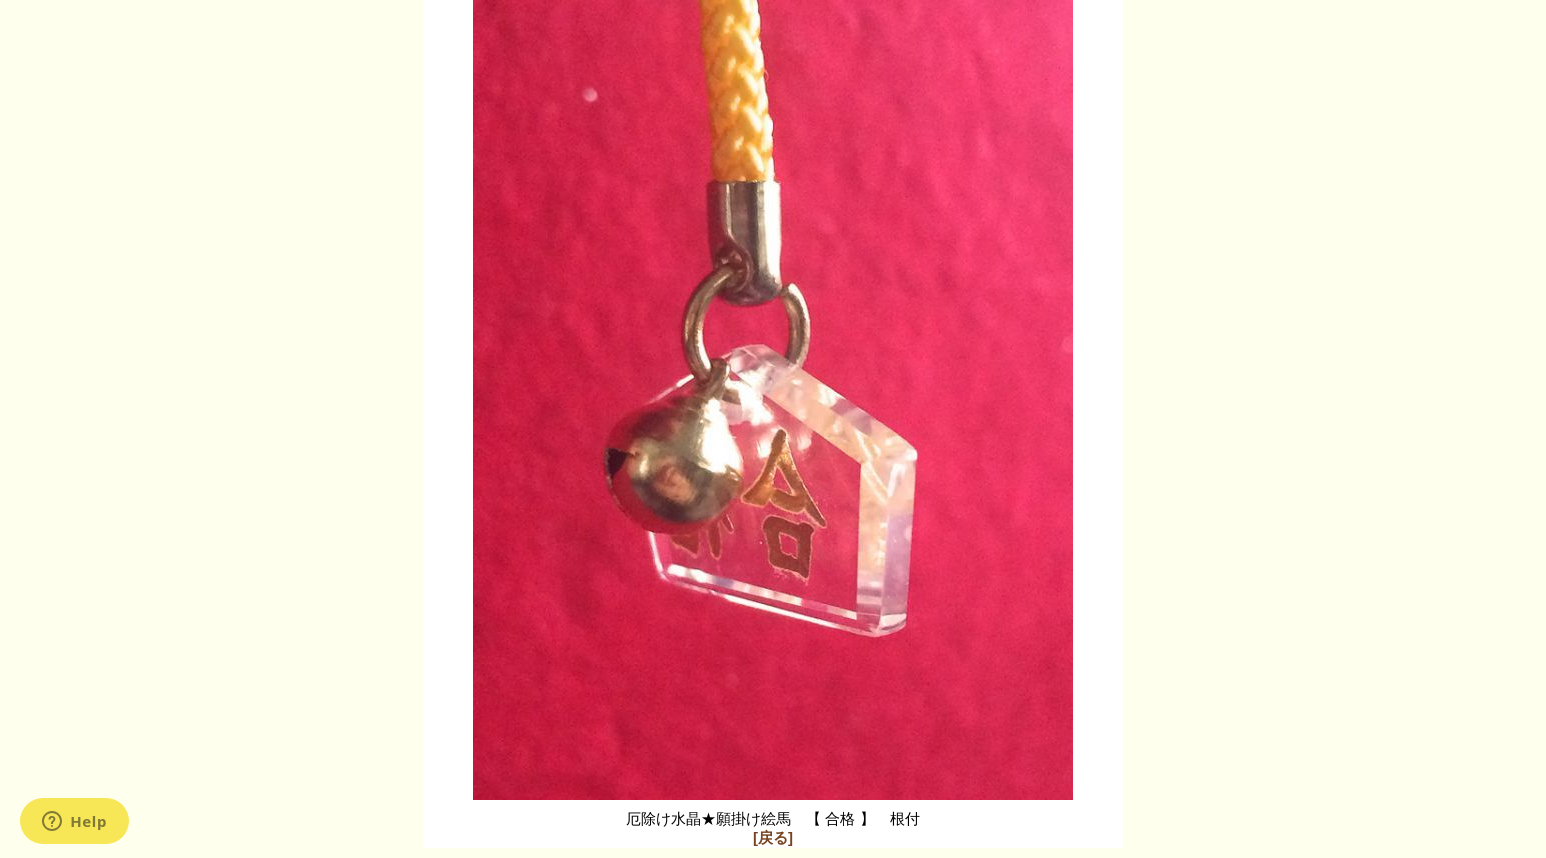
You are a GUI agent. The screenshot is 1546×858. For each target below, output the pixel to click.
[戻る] (773, 837)
